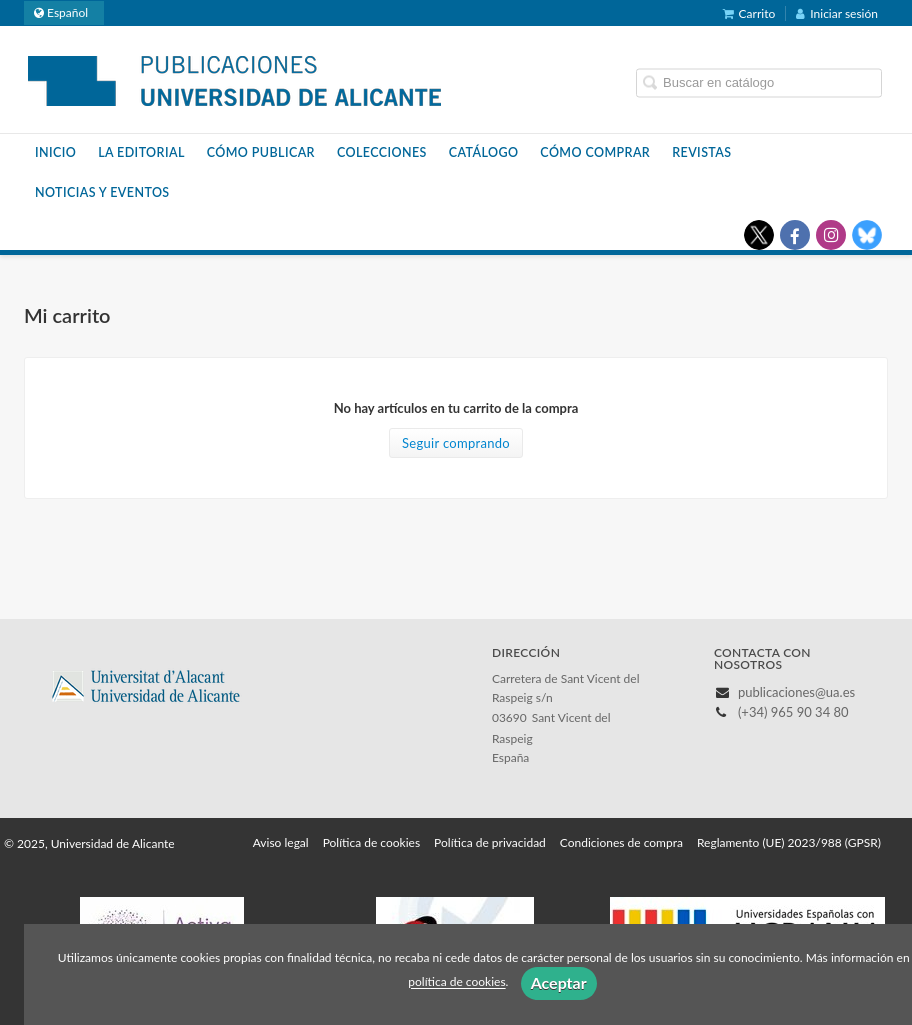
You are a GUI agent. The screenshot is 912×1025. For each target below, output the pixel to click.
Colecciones (382, 152)
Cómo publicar (261, 152)
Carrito (749, 13)
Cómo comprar (595, 152)
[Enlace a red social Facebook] (795, 235)
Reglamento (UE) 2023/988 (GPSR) (789, 842)
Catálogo (484, 152)
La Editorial (141, 152)
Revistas (701, 152)
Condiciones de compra (621, 842)
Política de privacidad (490, 842)
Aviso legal (281, 842)
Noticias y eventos (102, 192)
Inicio (55, 152)
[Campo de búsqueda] (759, 82)
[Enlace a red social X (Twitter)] (759, 235)
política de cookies (456, 982)
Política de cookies (371, 842)
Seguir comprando (456, 443)
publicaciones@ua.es (796, 692)
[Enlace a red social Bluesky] (867, 235)
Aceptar (559, 982)
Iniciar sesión (837, 13)
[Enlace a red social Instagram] (831, 235)
